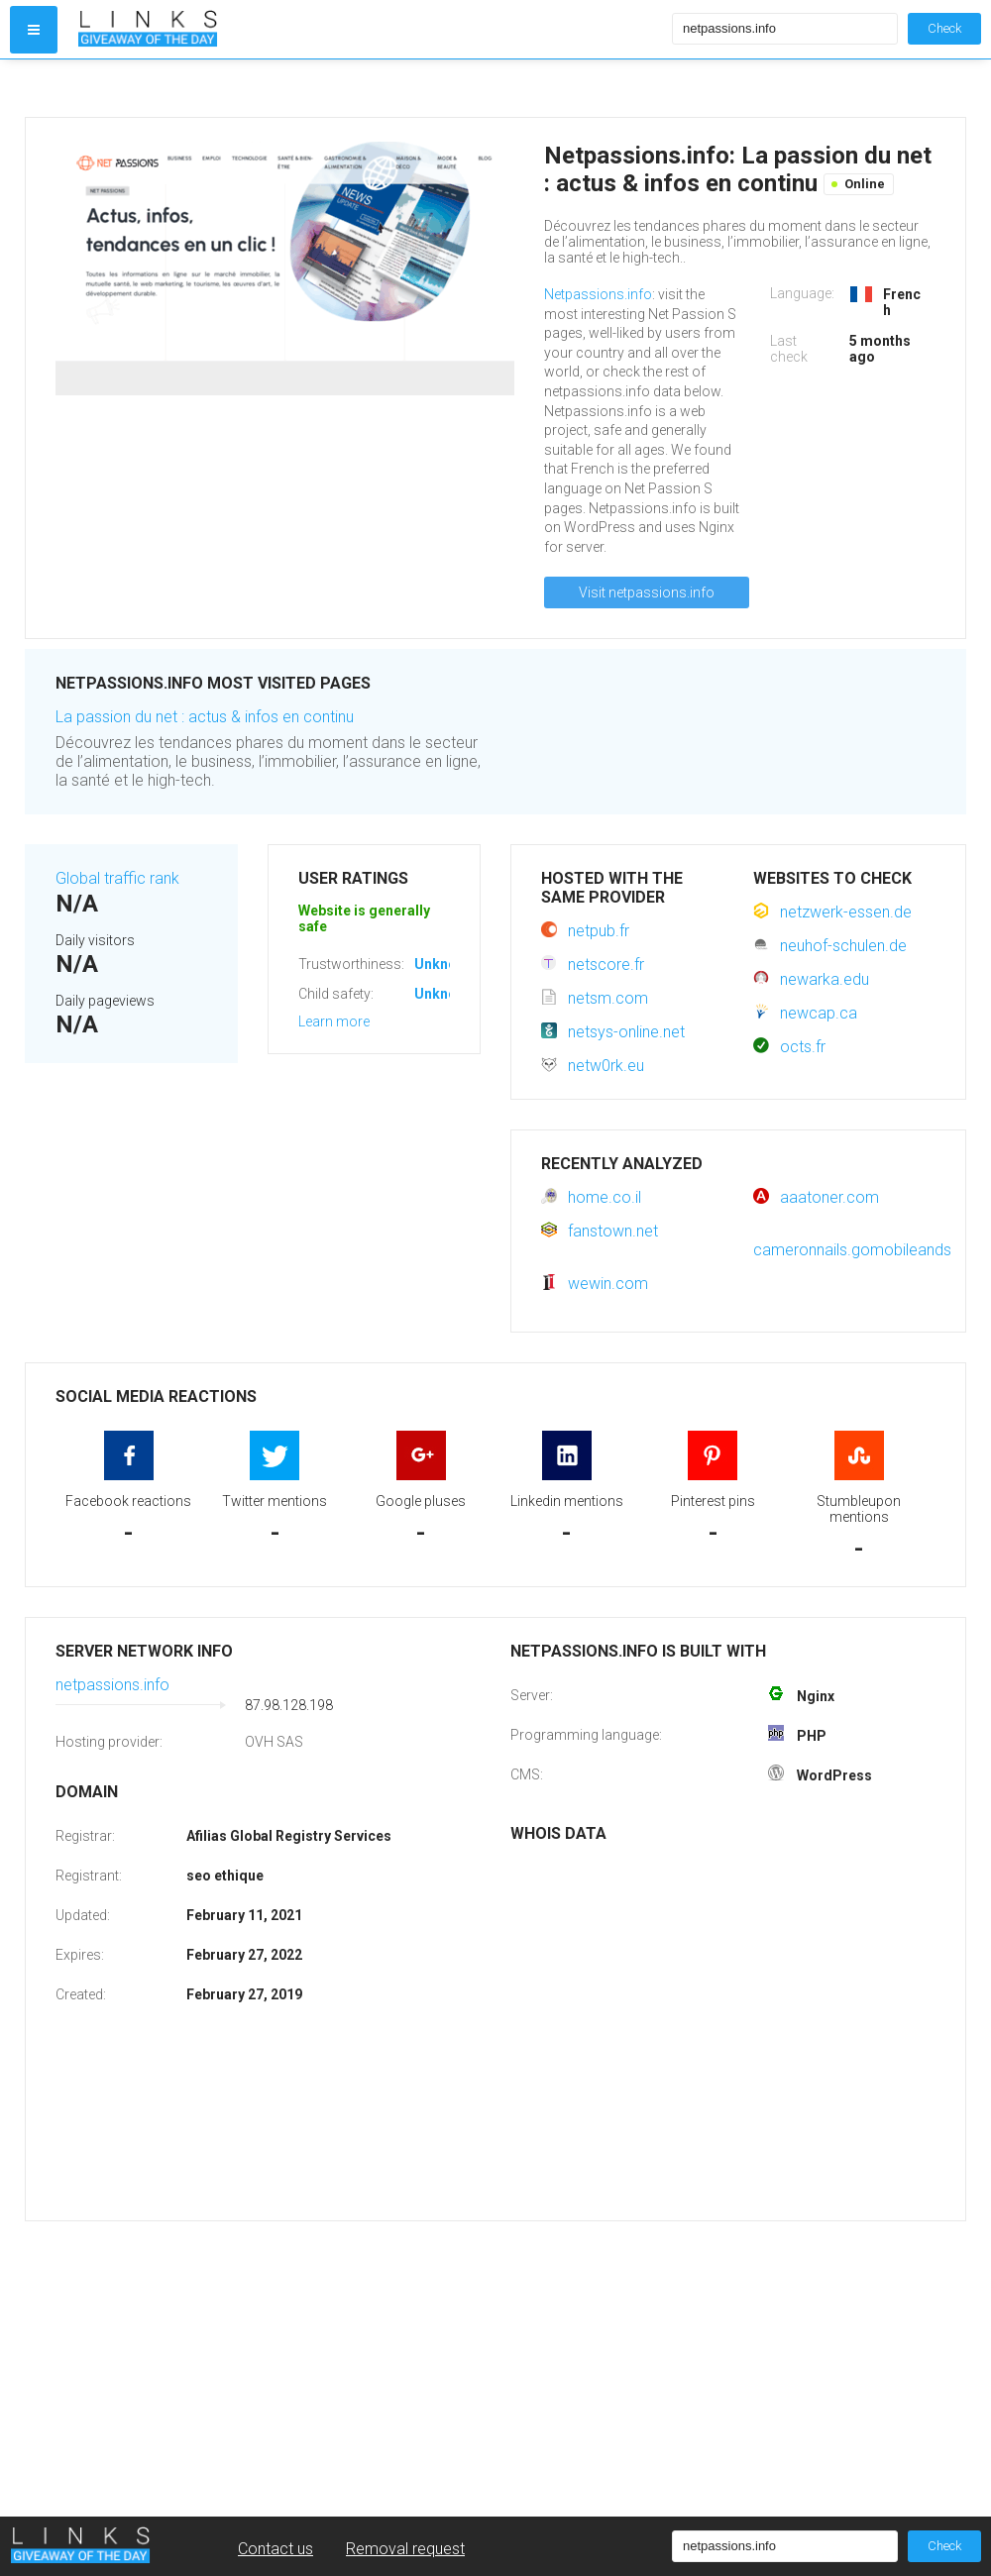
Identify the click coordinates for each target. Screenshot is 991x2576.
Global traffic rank (117, 878)
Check (944, 28)
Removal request (405, 2548)
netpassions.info (112, 1684)
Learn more (334, 1021)
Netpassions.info (598, 294)
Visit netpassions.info (647, 592)
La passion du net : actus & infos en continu (204, 716)
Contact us (275, 2548)
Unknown (444, 964)
